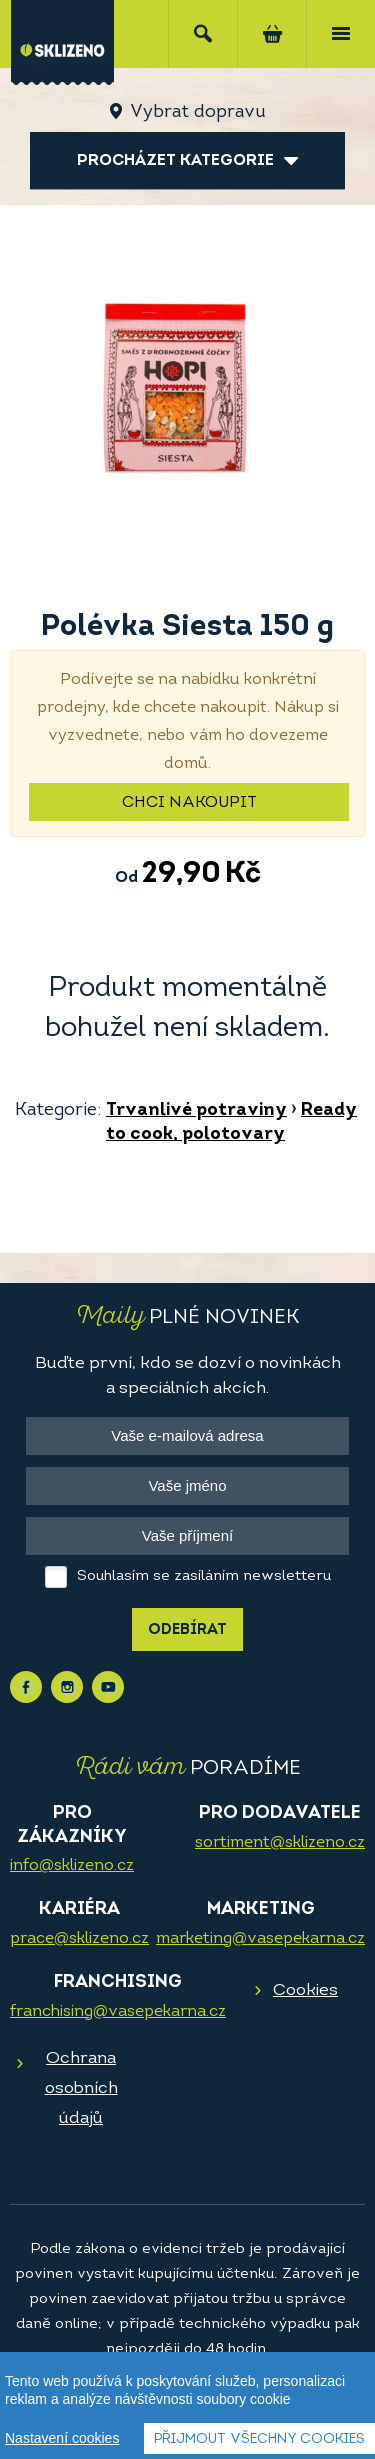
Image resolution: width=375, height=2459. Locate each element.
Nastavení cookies (62, 2439)
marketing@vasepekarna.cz (260, 1939)
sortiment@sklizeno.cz (280, 1843)
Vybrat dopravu (197, 112)
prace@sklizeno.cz (79, 1939)
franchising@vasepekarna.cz (118, 2012)
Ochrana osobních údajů (81, 2088)
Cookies (305, 1990)
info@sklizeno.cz (72, 1866)
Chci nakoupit (189, 803)
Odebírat (187, 1630)
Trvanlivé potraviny (196, 1110)
